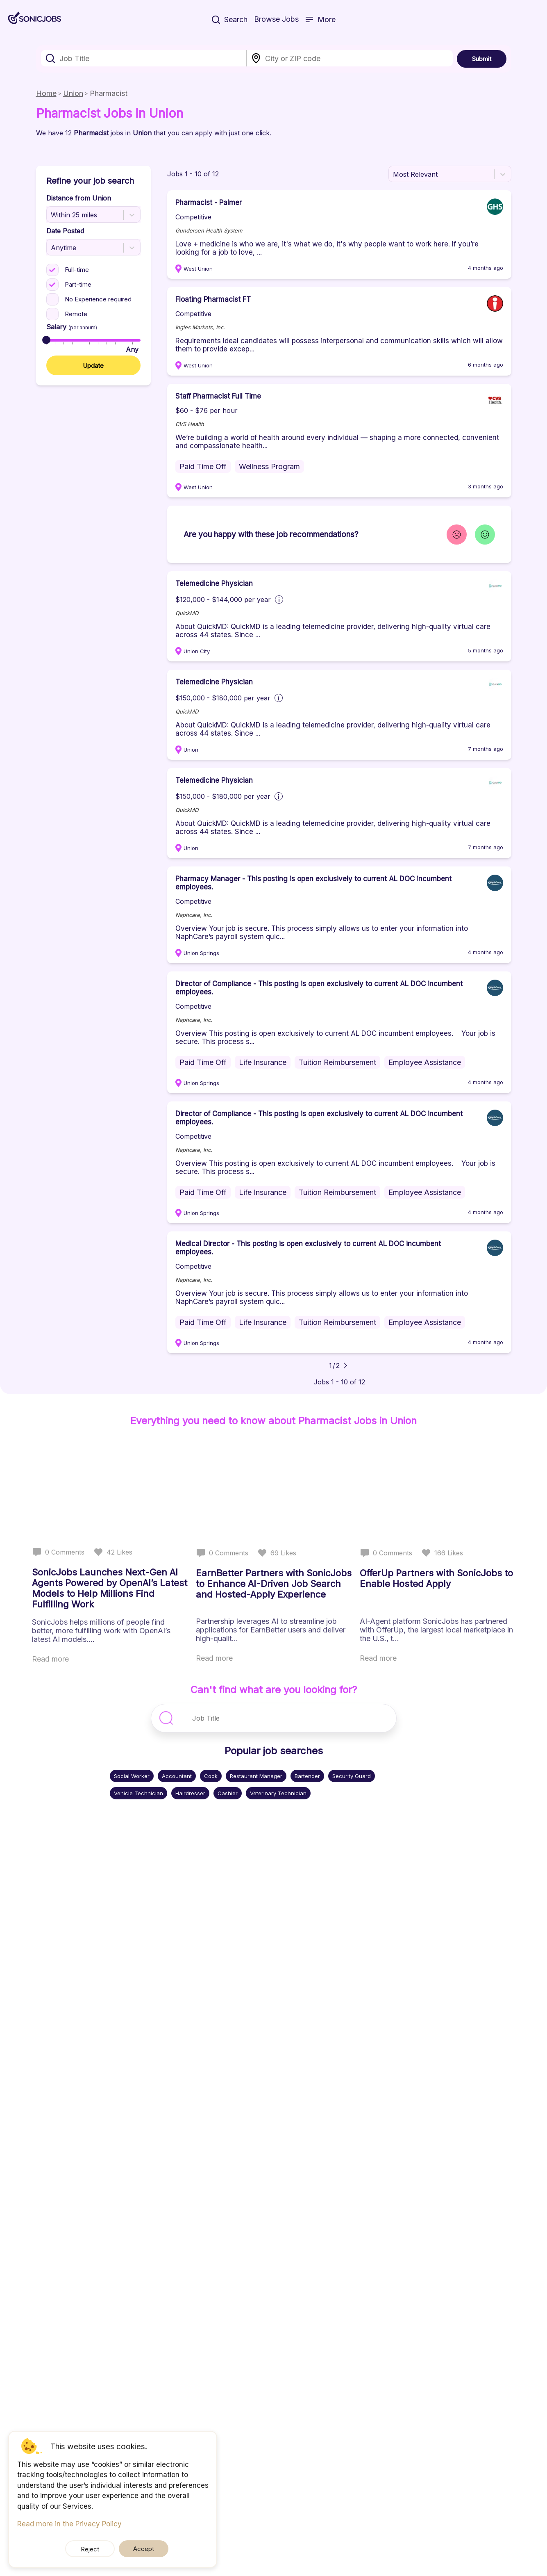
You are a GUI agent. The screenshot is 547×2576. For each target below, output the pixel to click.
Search (229, 20)
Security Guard (351, 1776)
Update (93, 365)
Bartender (307, 1776)
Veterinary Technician (278, 1793)
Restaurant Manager (256, 1776)
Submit (481, 59)
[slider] (46, 340)
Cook (211, 1776)
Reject (96, 2549)
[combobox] (144, 58)
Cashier (228, 1793)
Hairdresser (190, 1793)
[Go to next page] (345, 1365)
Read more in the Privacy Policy (69, 2524)
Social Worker (132, 1776)
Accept (137, 2549)
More (320, 20)
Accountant (177, 1776)
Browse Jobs (276, 20)
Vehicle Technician (138, 1793)
